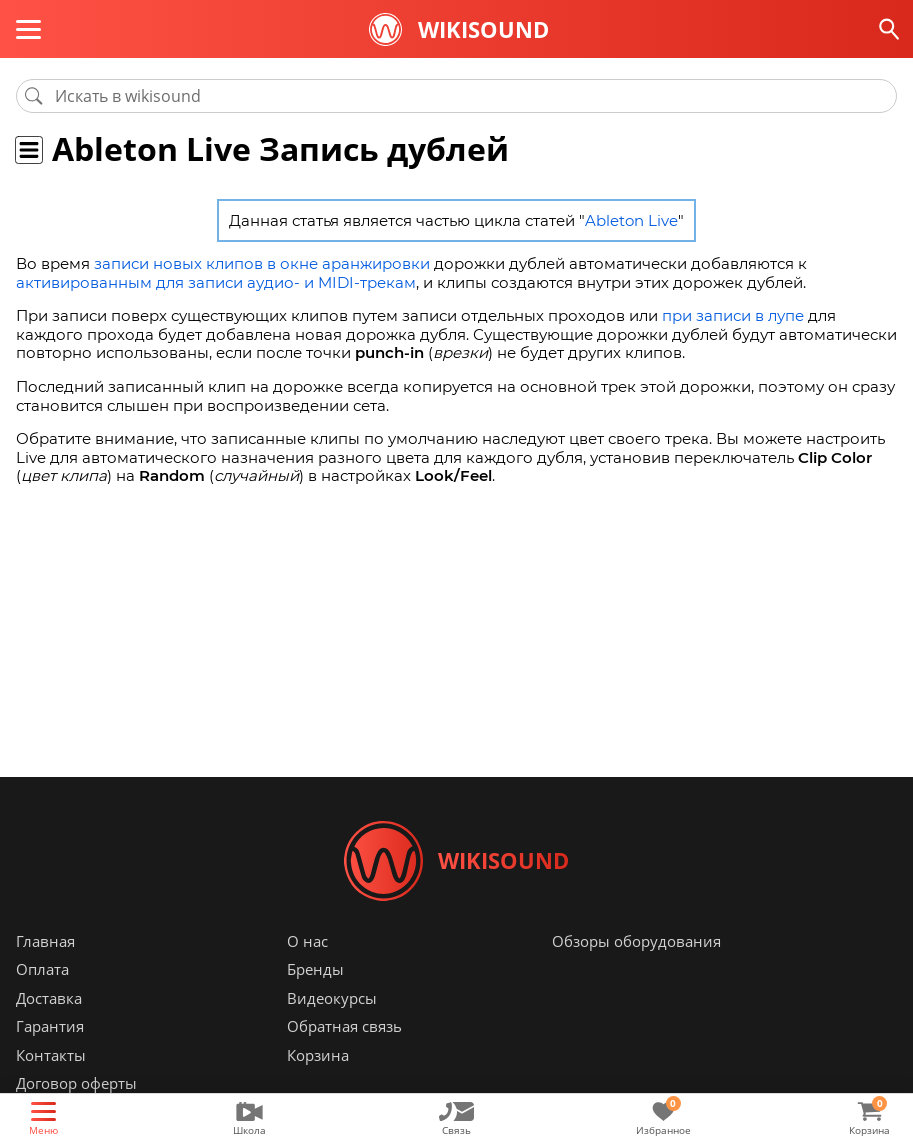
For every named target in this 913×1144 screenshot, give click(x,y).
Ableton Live (631, 220)
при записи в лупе (733, 315)
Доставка (49, 998)
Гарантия (50, 1027)
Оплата (42, 970)
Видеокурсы (332, 998)
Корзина (318, 1055)
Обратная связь (344, 1027)
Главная (45, 941)
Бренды (315, 970)
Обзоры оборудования (636, 941)
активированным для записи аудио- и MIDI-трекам (216, 282)
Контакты (51, 1055)
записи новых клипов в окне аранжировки (262, 263)
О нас (307, 941)
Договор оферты (76, 1084)
